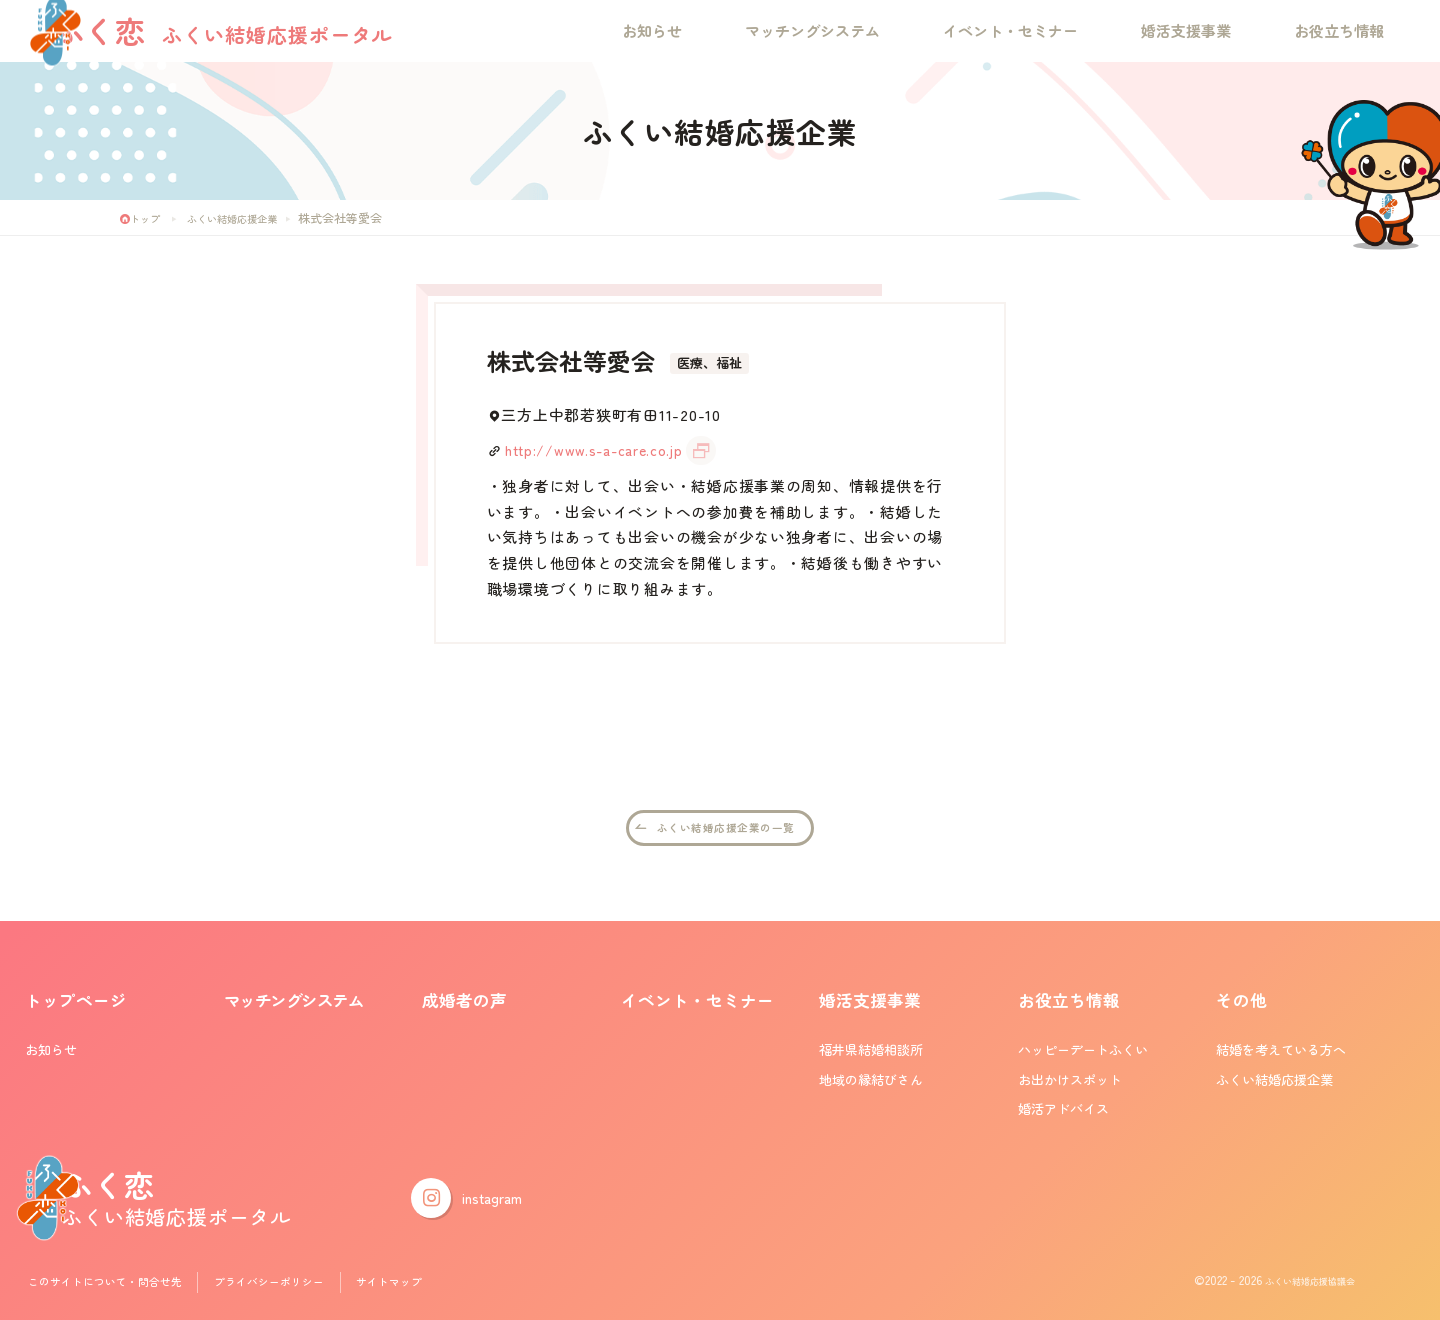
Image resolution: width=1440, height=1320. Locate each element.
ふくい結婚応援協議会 (1295, 1284)
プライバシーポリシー (299, 1284)
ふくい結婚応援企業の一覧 (726, 829)
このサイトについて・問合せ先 (116, 1284)
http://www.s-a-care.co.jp (600, 449)
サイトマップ (430, 1284)
